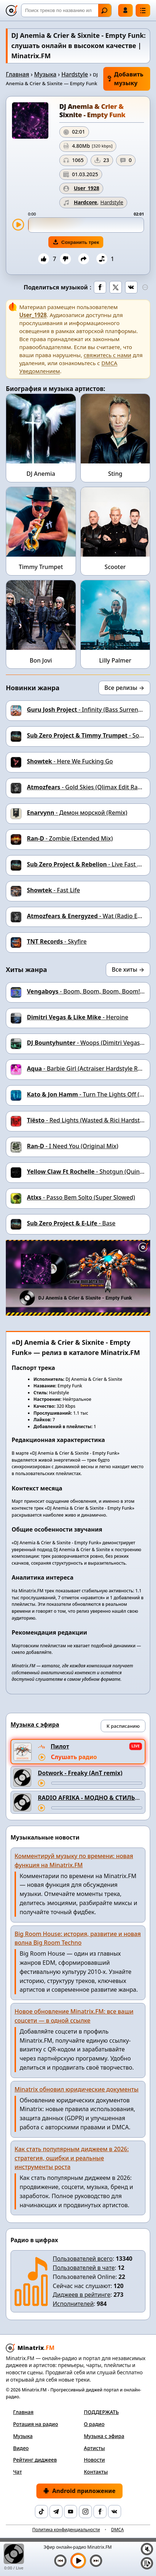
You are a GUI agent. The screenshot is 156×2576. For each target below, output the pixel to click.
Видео (21, 2448)
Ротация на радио (35, 2424)
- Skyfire (57, 941)
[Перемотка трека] (96, 1783)
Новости (94, 2459)
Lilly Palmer (115, 660)
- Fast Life (53, 890)
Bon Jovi (41, 660)
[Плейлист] (147, 2563)
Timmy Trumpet (41, 567)
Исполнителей (73, 2304)
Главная (17, 74)
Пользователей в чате (84, 2268)
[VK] (114, 2511)
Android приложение (79, 2491)
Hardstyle (74, 74)
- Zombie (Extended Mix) (70, 838)
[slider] (86, 225)
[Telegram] (56, 2511)
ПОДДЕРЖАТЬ (101, 2412)
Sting (115, 474)
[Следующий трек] (96, 2561)
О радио (94, 2424)
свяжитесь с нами (107, 355)
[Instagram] (85, 2511)
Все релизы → (124, 688)
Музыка (45, 74)
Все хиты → (128, 969)
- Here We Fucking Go (70, 761)
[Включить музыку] (78, 2561)
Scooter (115, 567)
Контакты (96, 2471)
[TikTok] (41, 2511)
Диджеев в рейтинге (81, 2295)
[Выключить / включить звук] (147, 2549)
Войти (125, 10)
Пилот (60, 1746)
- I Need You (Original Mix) (72, 1146)
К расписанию (123, 1726)
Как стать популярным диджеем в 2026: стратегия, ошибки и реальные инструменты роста (72, 2158)
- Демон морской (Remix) (77, 813)
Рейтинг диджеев (35, 2459)
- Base (71, 1223)
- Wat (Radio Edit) (87, 916)
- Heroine (77, 1017)
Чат (17, 2471)
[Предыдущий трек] (60, 2561)
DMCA (117, 2529)
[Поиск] (66, 10)
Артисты (94, 2448)
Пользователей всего (83, 2259)
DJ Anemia (41, 474)
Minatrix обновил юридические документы (77, 2089)
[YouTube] (70, 2511)
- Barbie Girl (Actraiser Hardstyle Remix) (90, 1068)
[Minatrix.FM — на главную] (11, 10)
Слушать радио (74, 1757)
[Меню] (143, 10)
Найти (104, 10)
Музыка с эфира (104, 2436)
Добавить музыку (125, 78)
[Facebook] (100, 2511)
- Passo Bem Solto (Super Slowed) (81, 1197)
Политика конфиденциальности (66, 2529)
